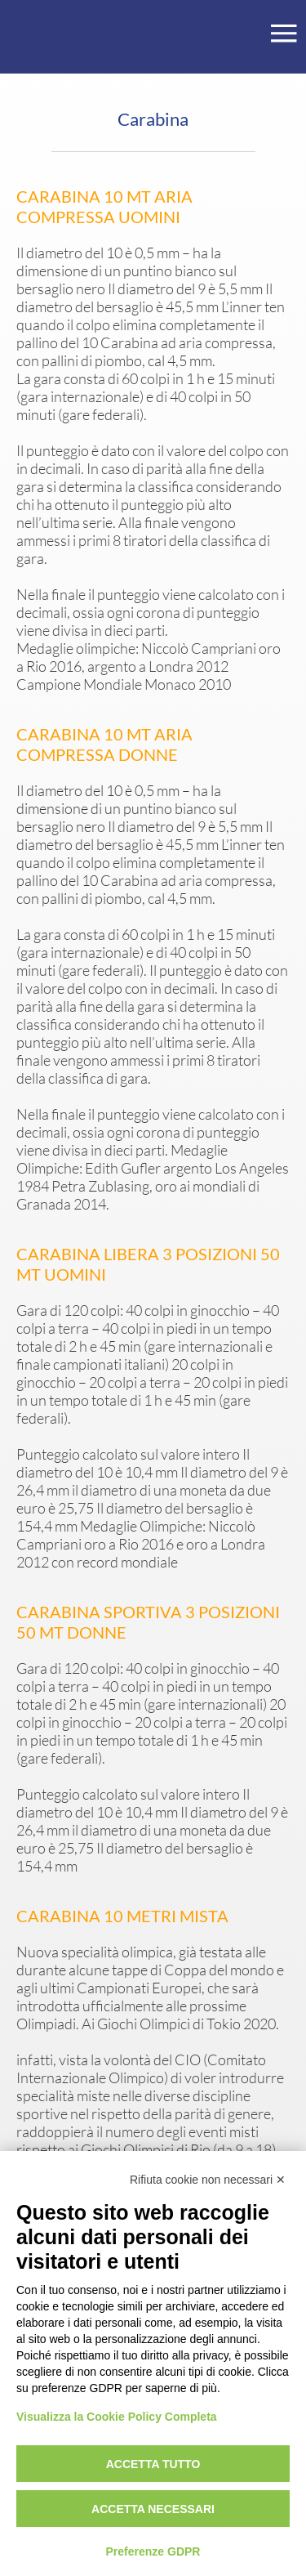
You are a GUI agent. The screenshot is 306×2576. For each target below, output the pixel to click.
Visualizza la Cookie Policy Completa (116, 2416)
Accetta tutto (153, 2464)
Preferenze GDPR (153, 2551)
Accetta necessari (153, 2509)
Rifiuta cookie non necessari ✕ (208, 2179)
